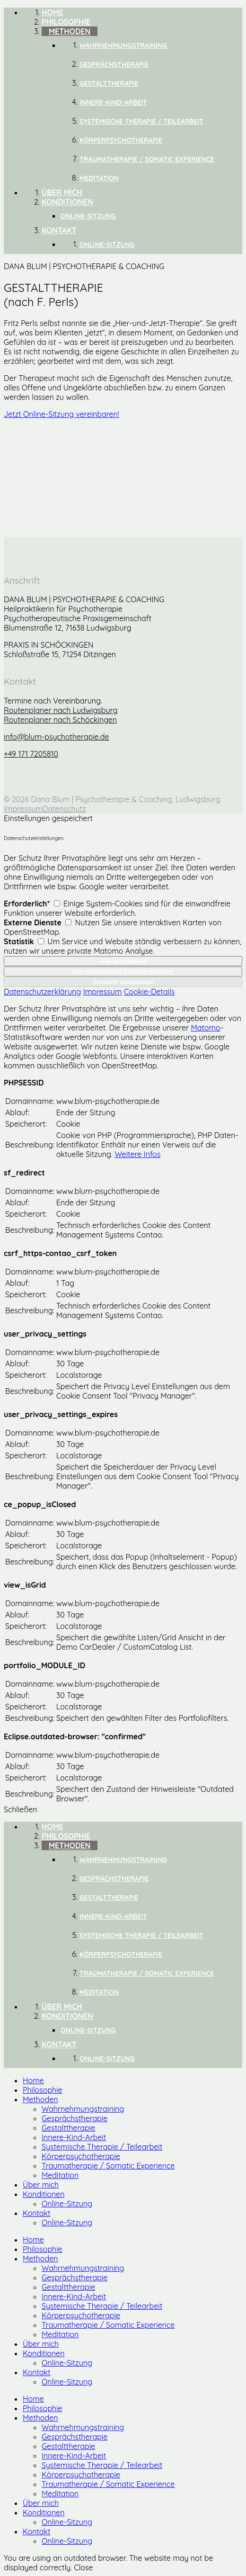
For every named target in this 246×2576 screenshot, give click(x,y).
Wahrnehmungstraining (83, 2109)
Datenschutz (64, 808)
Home (33, 2080)
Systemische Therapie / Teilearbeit (102, 2146)
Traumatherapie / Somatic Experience (108, 2165)
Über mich (41, 2184)
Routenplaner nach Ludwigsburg (60, 710)
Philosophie (42, 2090)
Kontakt (36, 2213)
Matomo (205, 1027)
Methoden (40, 2099)
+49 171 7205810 (31, 754)
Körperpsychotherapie (81, 2156)
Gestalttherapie (68, 2128)
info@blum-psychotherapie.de (56, 736)
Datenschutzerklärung (42, 991)
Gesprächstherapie (74, 2118)
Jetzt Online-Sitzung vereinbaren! (61, 414)
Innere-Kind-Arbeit (74, 2137)
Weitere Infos (137, 1154)
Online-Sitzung (67, 2203)
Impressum (23, 808)
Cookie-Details (149, 991)
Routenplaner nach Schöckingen (60, 719)
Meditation (60, 2175)
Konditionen (44, 2194)
